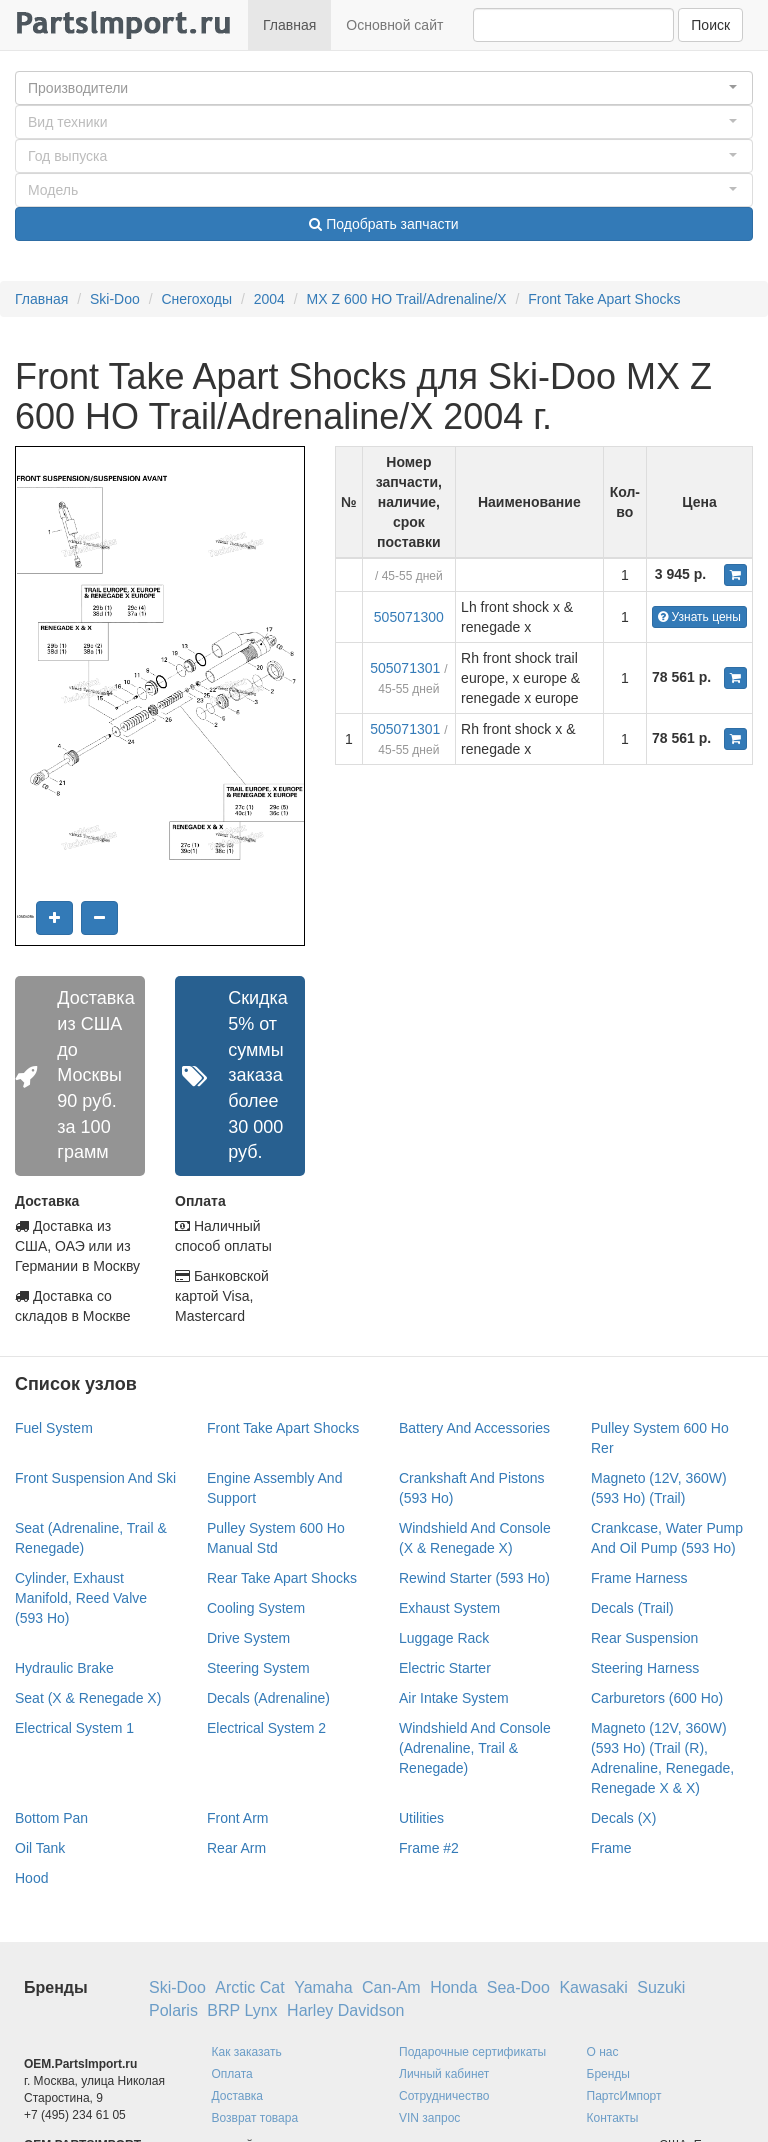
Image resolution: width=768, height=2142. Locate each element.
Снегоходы (196, 299)
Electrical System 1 (74, 1728)
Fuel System (54, 1428)
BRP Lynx (242, 2010)
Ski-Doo (115, 299)
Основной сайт (394, 25)
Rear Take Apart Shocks (282, 1578)
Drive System (248, 1638)
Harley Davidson (345, 2010)
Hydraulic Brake (64, 1668)
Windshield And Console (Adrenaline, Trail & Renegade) (475, 1748)
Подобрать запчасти (383, 224)
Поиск (710, 25)
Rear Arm (236, 1848)
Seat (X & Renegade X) (88, 1698)
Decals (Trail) (632, 1608)
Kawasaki (593, 1987)
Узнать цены (699, 617)
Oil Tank (40, 1848)
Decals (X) (623, 1818)
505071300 (409, 617)
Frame (611, 1848)
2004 (269, 299)
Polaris (173, 2010)
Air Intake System (454, 1698)
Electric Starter (445, 1668)
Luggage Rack (444, 1638)
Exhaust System (449, 1608)
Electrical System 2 (266, 1728)
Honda (453, 1987)
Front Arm (237, 1818)
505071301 (405, 668)
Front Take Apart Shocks (604, 299)
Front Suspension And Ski (95, 1478)
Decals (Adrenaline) (268, 1698)
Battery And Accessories (474, 1428)
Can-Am (391, 1987)
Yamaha (323, 1987)
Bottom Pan (51, 1818)
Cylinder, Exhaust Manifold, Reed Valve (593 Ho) (81, 1598)
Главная (289, 25)
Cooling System (256, 1608)
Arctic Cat (249, 1987)
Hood (31, 1878)
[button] (384, 88)
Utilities (421, 1818)
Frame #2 (429, 1848)
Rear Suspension (644, 1638)
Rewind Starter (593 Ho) (474, 1578)
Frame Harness (639, 1578)
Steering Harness (645, 1668)
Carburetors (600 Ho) (657, 1698)
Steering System (258, 1668)
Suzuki (661, 1987)
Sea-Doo (518, 1987)
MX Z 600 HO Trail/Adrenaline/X (407, 299)
